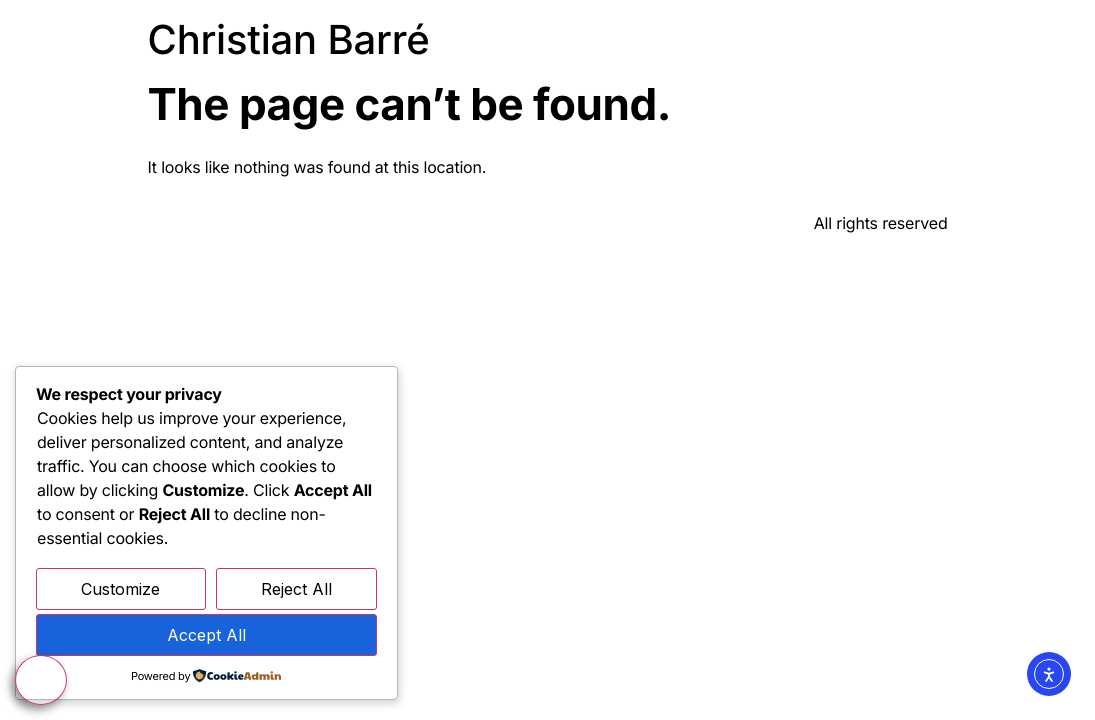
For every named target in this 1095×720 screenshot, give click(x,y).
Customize (120, 589)
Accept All (206, 635)
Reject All (296, 589)
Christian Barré (289, 39)
